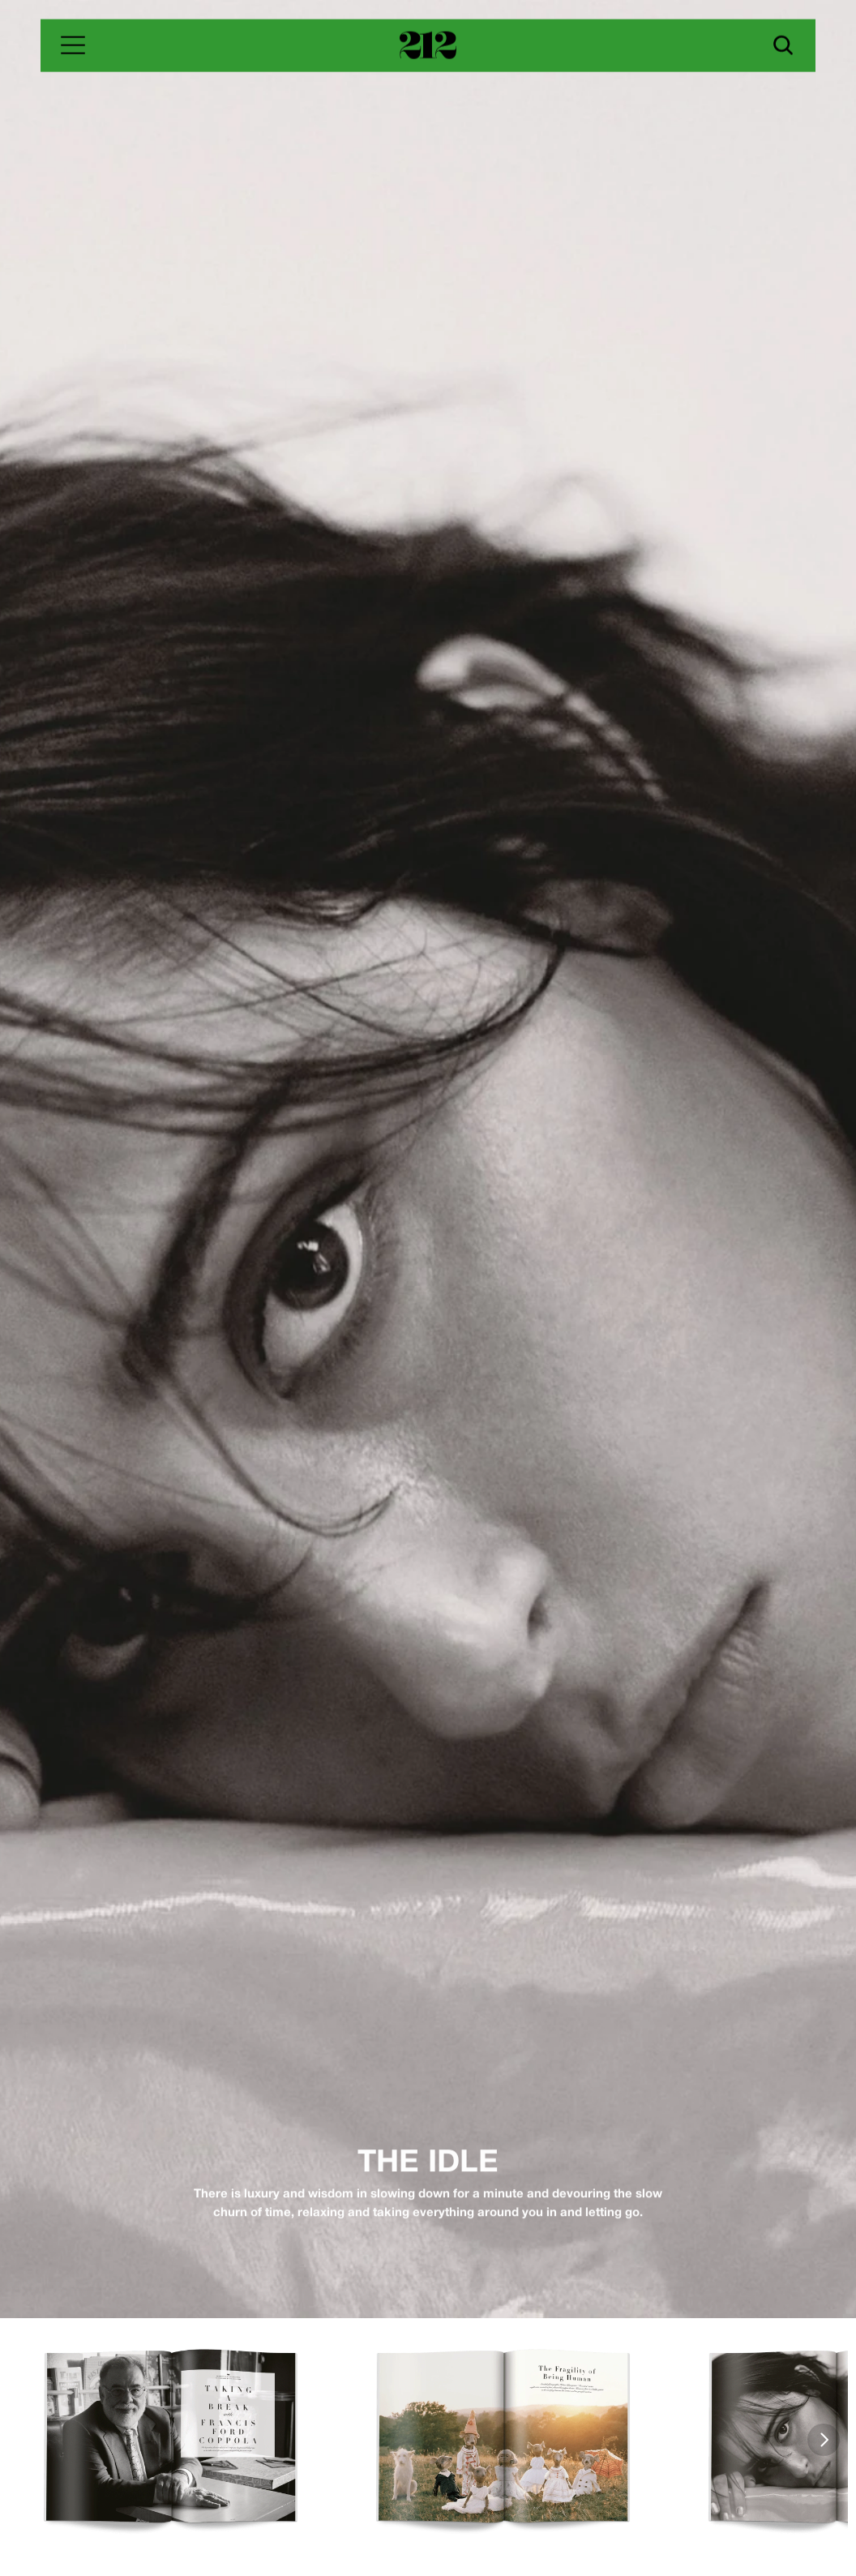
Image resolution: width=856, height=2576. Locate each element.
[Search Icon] (783, 44)
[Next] (823, 2440)
